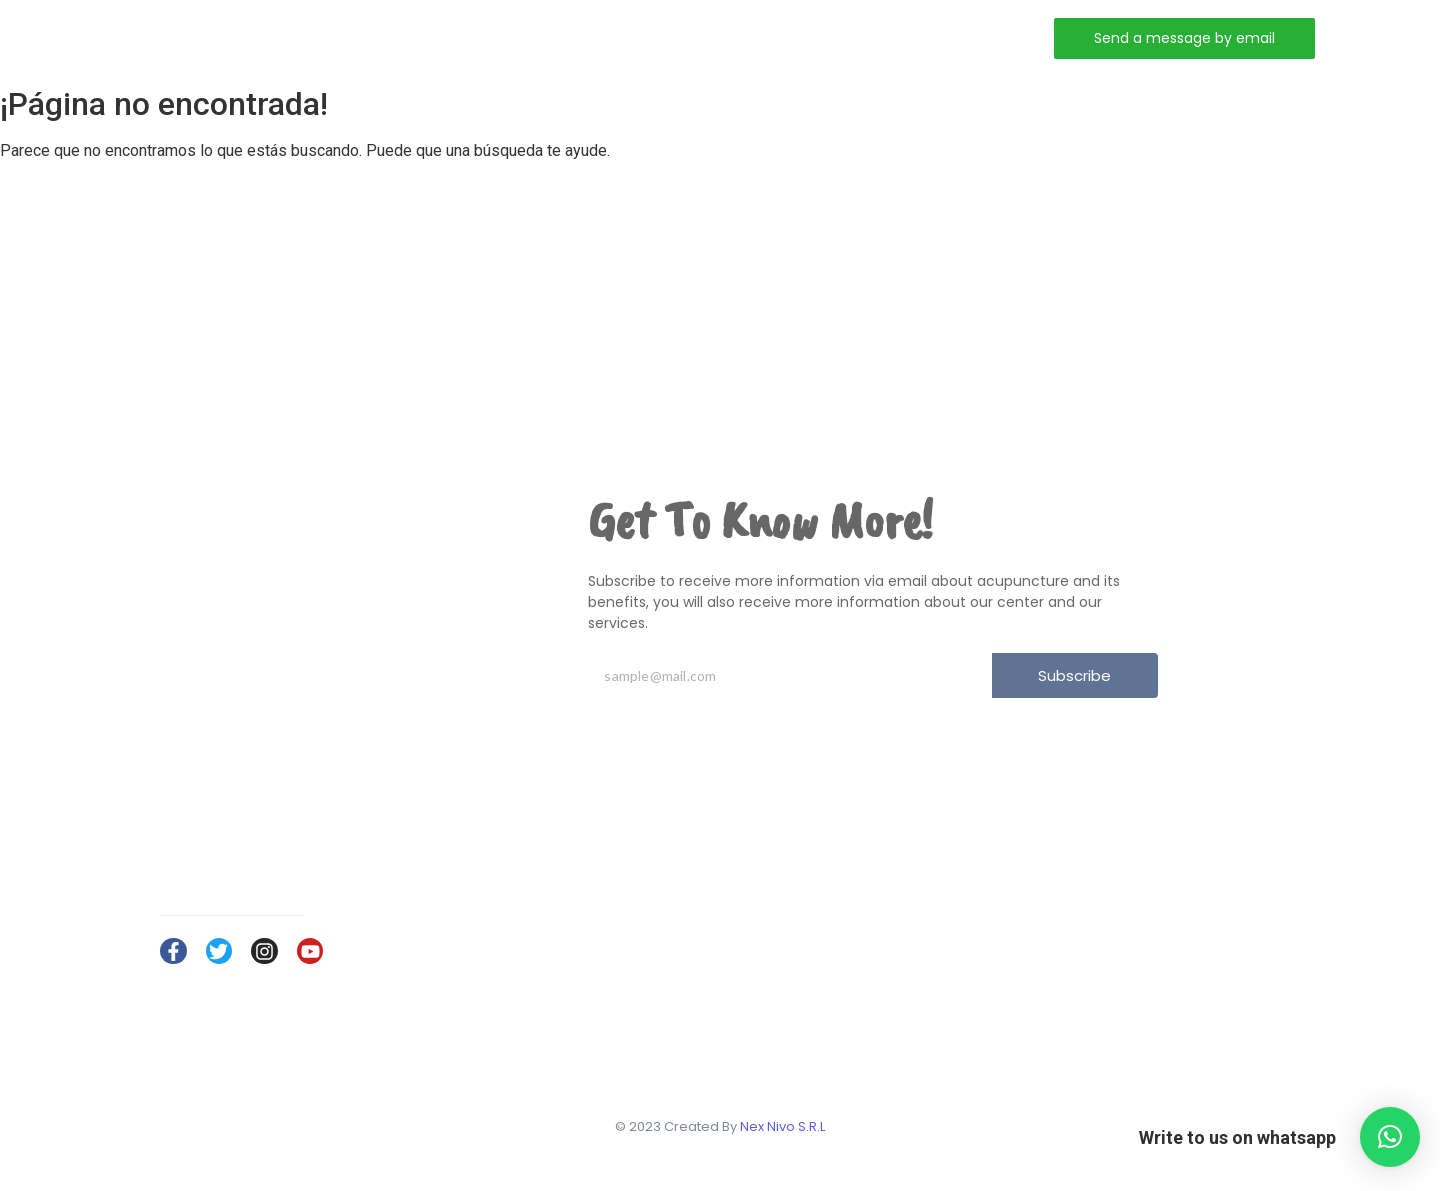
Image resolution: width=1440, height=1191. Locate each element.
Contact (727, 37)
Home (424, 37)
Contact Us (1175, 995)
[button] (1390, 1137)
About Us (1169, 937)
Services (617, 37)
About (515, 37)
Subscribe (1074, 675)
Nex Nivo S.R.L (782, 1126)
